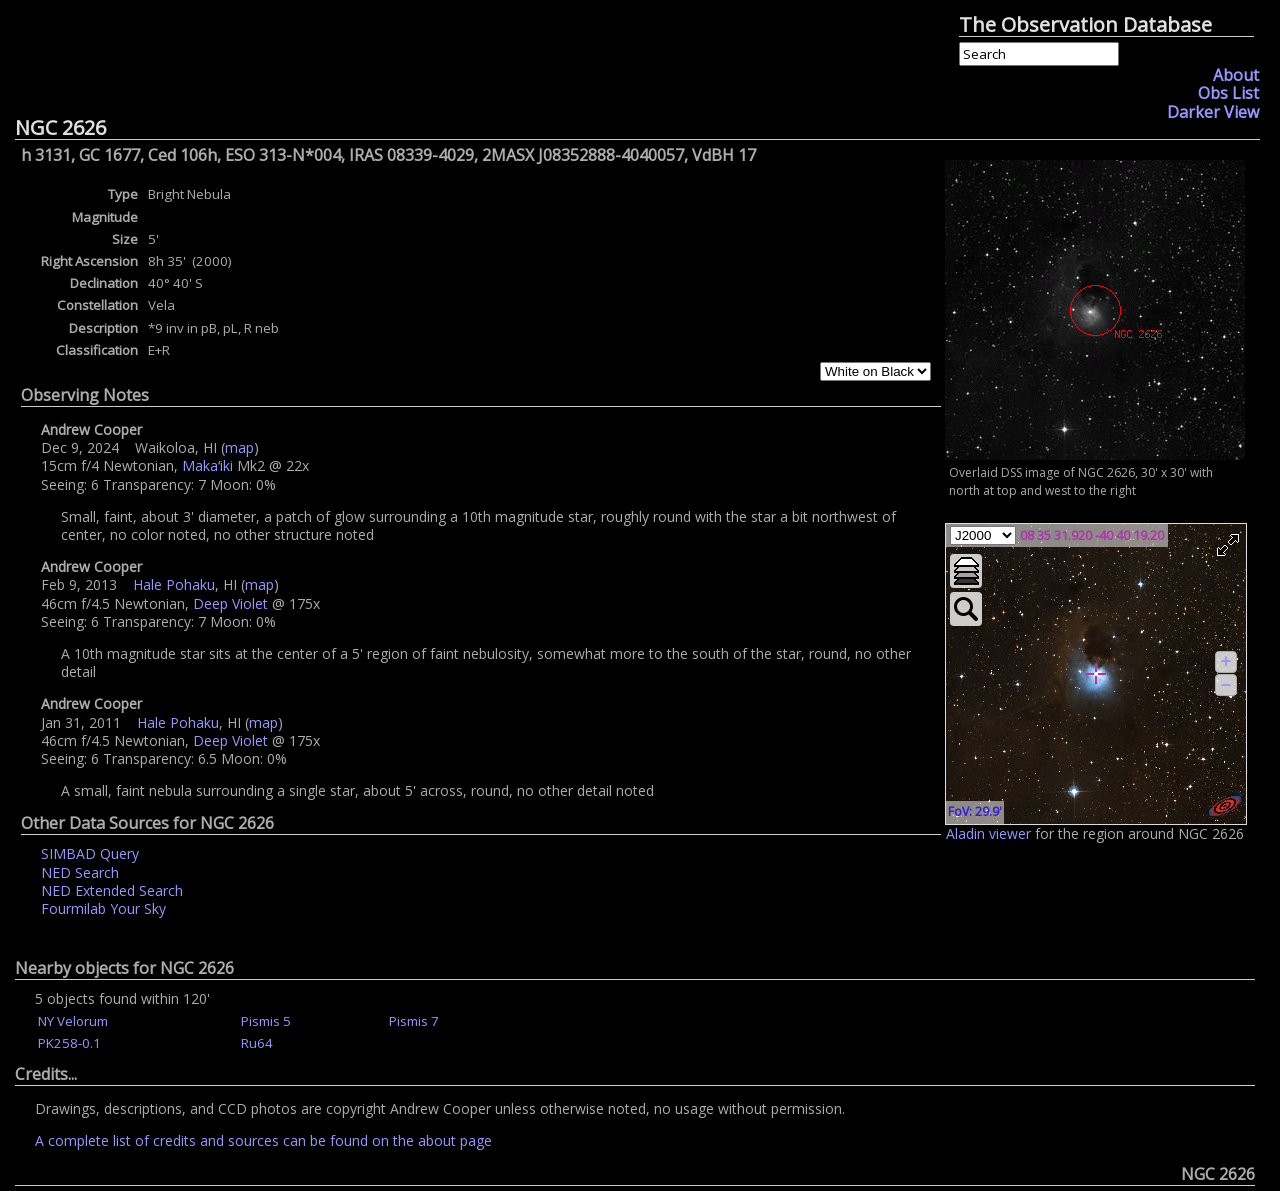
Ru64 (257, 1043)
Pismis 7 (414, 1021)
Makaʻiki (207, 465)
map (239, 447)
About (1236, 75)
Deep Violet (230, 603)
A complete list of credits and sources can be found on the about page (263, 1140)
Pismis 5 (266, 1021)
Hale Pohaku (174, 584)
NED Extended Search (112, 890)
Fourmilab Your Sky (103, 908)
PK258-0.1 (69, 1043)
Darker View (1213, 112)
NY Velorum (73, 1021)
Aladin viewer (988, 833)
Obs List (1228, 93)
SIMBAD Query (90, 853)
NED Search (80, 872)
